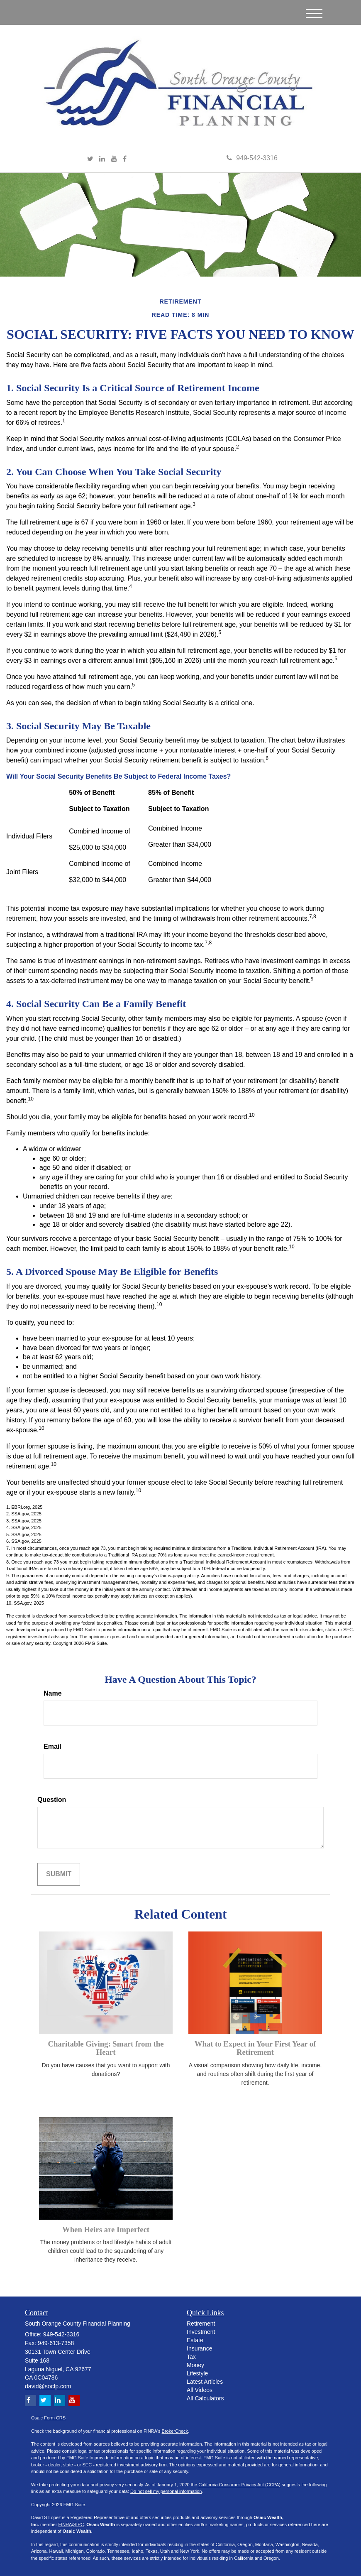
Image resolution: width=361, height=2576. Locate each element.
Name (53, 1693)
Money (195, 2365)
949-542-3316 (252, 158)
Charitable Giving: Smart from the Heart (105, 2048)
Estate (195, 2340)
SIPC (78, 2524)
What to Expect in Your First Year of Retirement (255, 2048)
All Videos (199, 2390)
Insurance (199, 2348)
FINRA (65, 2524)
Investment (201, 2331)
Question (51, 1799)
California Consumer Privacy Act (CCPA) (239, 2484)
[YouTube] (114, 159)
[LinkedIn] (102, 159)
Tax (191, 2356)
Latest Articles (205, 2381)
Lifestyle (197, 2373)
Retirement (201, 2323)
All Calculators (205, 2398)
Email (52, 1746)
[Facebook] (125, 159)
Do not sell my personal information (166, 2491)
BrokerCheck (175, 2431)
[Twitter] (90, 159)
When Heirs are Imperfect (105, 2229)
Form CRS (55, 2417)
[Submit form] (58, 1874)
